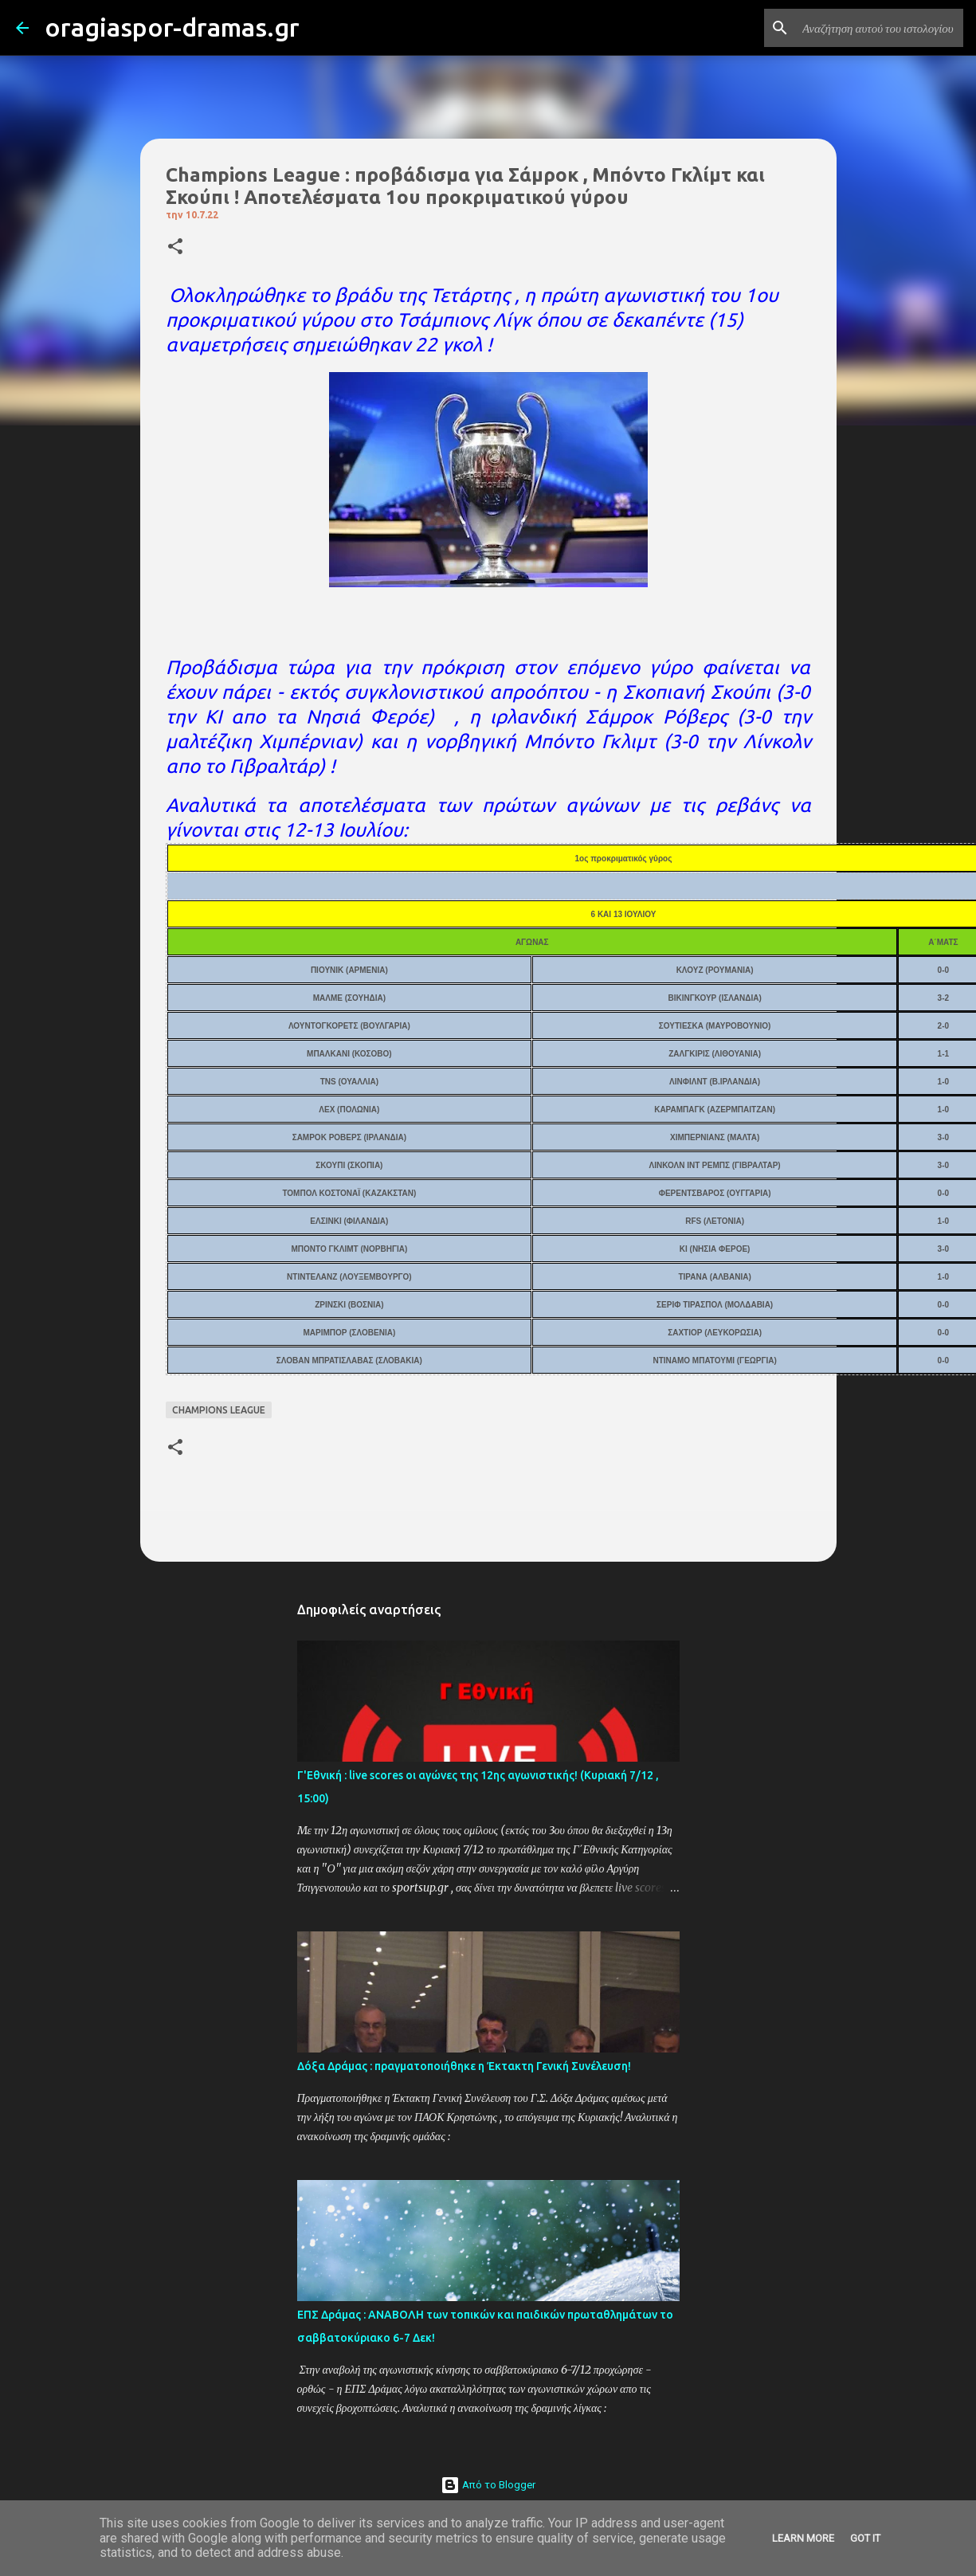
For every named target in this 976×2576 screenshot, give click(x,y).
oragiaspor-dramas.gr (172, 27)
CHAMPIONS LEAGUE (218, 1410)
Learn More (803, 2538)
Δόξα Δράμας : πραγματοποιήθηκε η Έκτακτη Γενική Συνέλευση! (464, 2066)
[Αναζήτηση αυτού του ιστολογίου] (879, 28)
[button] (175, 247)
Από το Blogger (488, 2485)
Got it (865, 2538)
